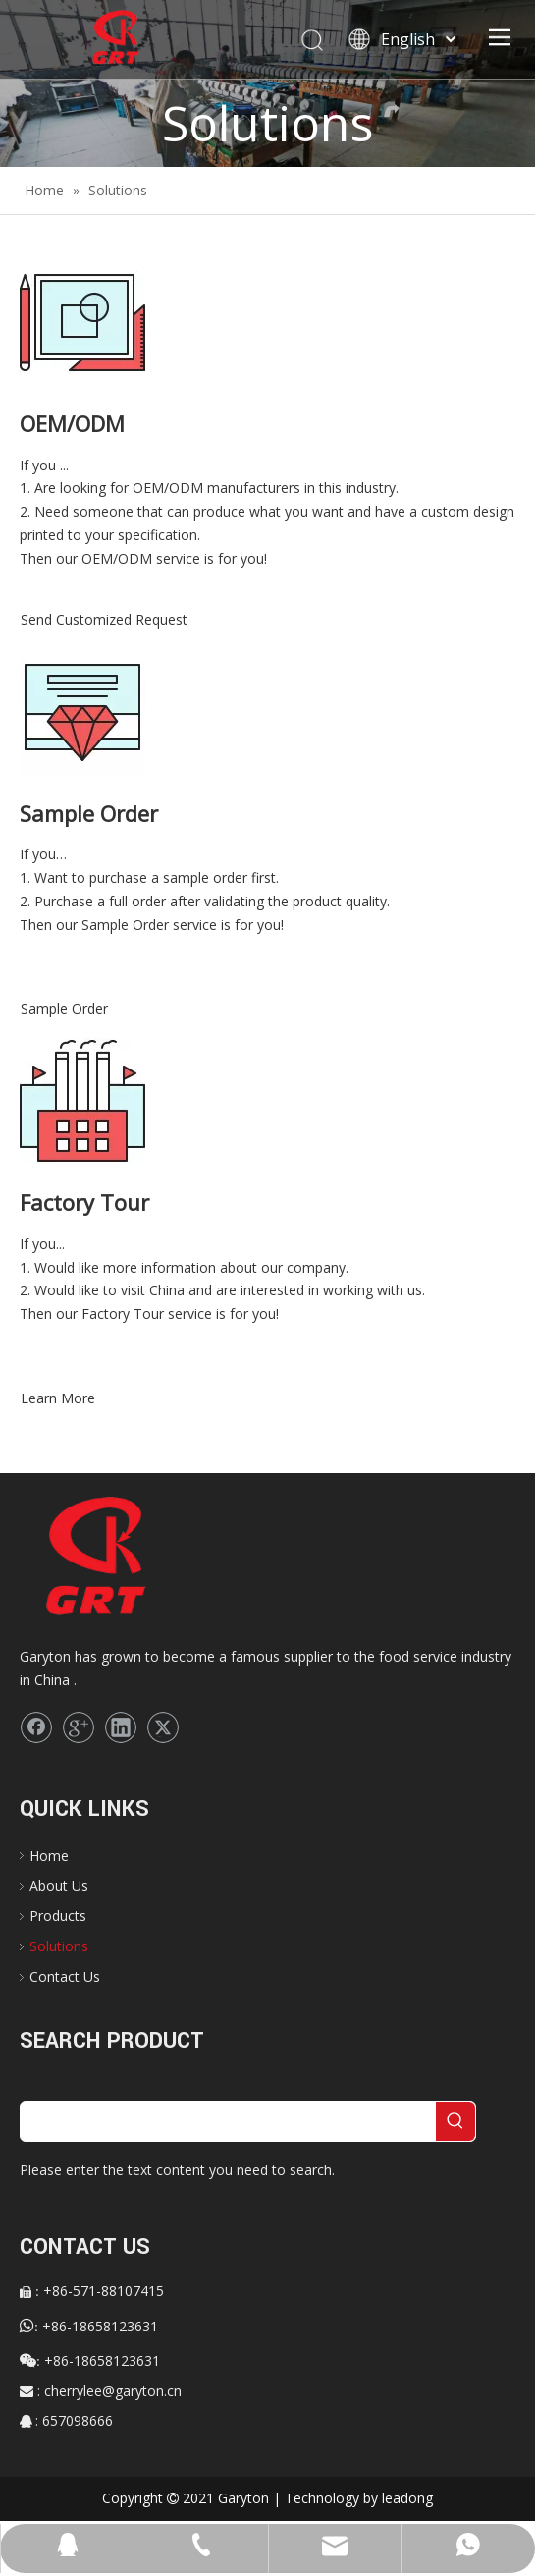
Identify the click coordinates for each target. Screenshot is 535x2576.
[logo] (129, 1556)
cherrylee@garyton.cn (113, 2391)
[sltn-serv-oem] (82, 322)
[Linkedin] (120, 1727)
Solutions (58, 1946)
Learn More (58, 1398)
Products (57, 1915)
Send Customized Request (104, 619)
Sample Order (64, 1008)
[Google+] (78, 1727)
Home (49, 1855)
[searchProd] (228, 2121)
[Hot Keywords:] (455, 2121)
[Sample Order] (82, 712)
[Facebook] (36, 1727)
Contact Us (64, 1976)
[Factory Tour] (82, 1101)
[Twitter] (163, 1727)
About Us (58, 1885)
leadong (407, 2498)
